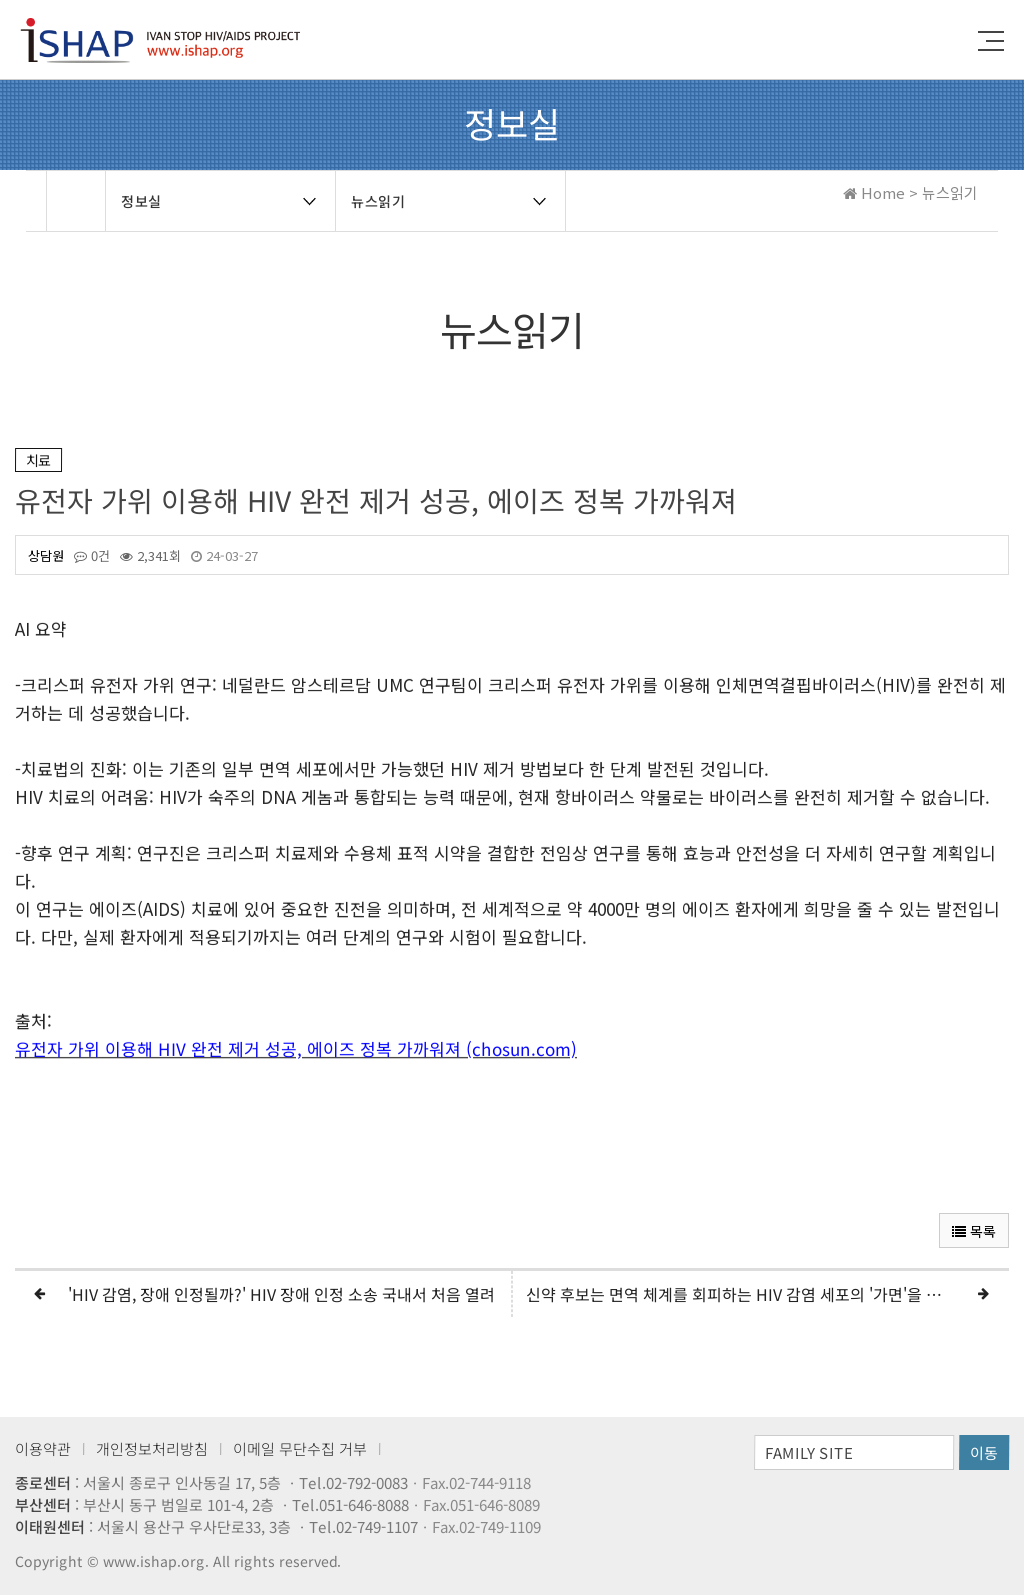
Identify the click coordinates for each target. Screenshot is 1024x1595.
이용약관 (43, 1448)
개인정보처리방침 (152, 1448)
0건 (92, 556)
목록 (974, 1231)
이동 (984, 1452)
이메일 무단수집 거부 (300, 1448)
